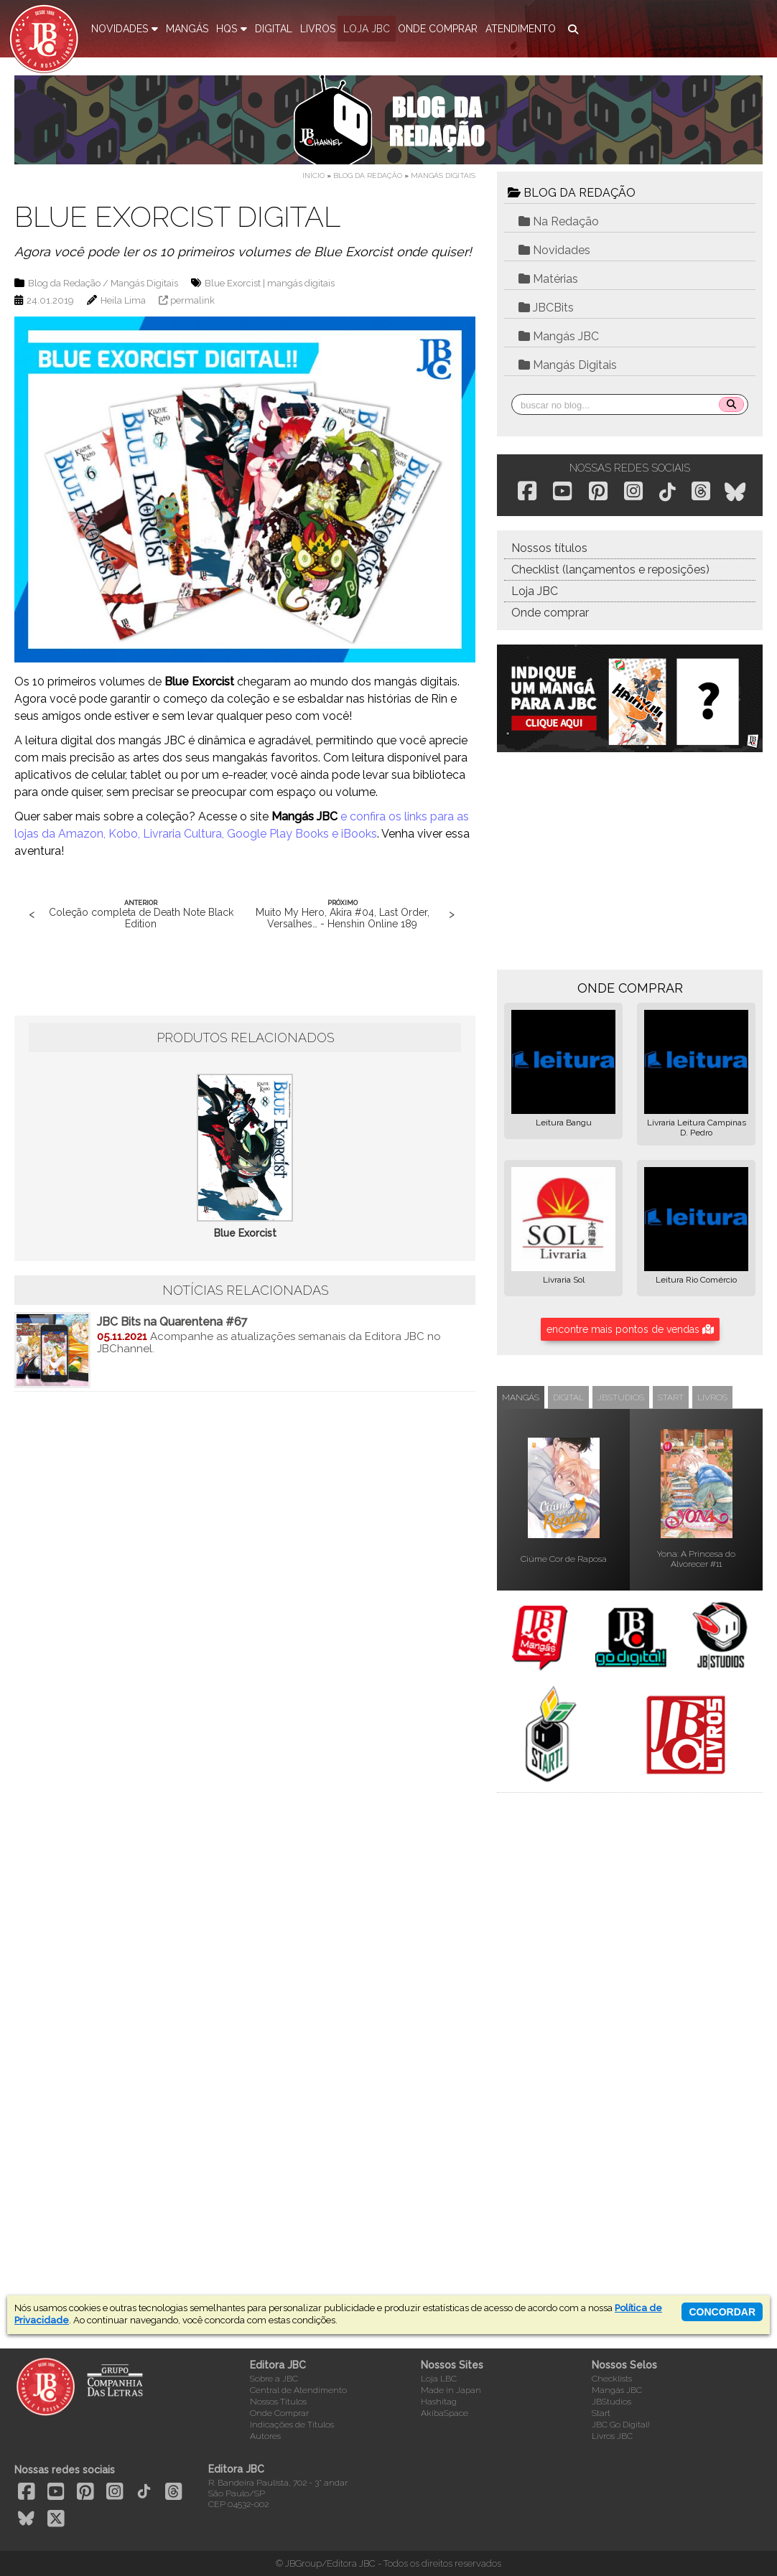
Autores (265, 2436)
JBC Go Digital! (621, 2425)
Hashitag (439, 2402)
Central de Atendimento (298, 2390)
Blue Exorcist (233, 283)
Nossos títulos (549, 548)
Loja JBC (534, 591)
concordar (722, 2312)
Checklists (612, 2379)
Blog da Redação (367, 175)
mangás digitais (301, 283)
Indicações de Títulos (292, 2425)
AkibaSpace (444, 2413)
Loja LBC (439, 2379)
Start (601, 2413)
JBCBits (546, 307)
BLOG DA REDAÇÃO (572, 193)
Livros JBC (612, 2436)
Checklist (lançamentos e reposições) (610, 569)
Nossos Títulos (278, 2402)
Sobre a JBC (274, 2379)
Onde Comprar (279, 2413)
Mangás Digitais (443, 175)
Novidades (554, 250)
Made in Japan (451, 2390)
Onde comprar (550, 612)
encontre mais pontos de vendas (630, 1329)
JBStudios (611, 2402)
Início (313, 175)
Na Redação (558, 221)
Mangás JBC (558, 336)
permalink (192, 300)
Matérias (548, 279)
